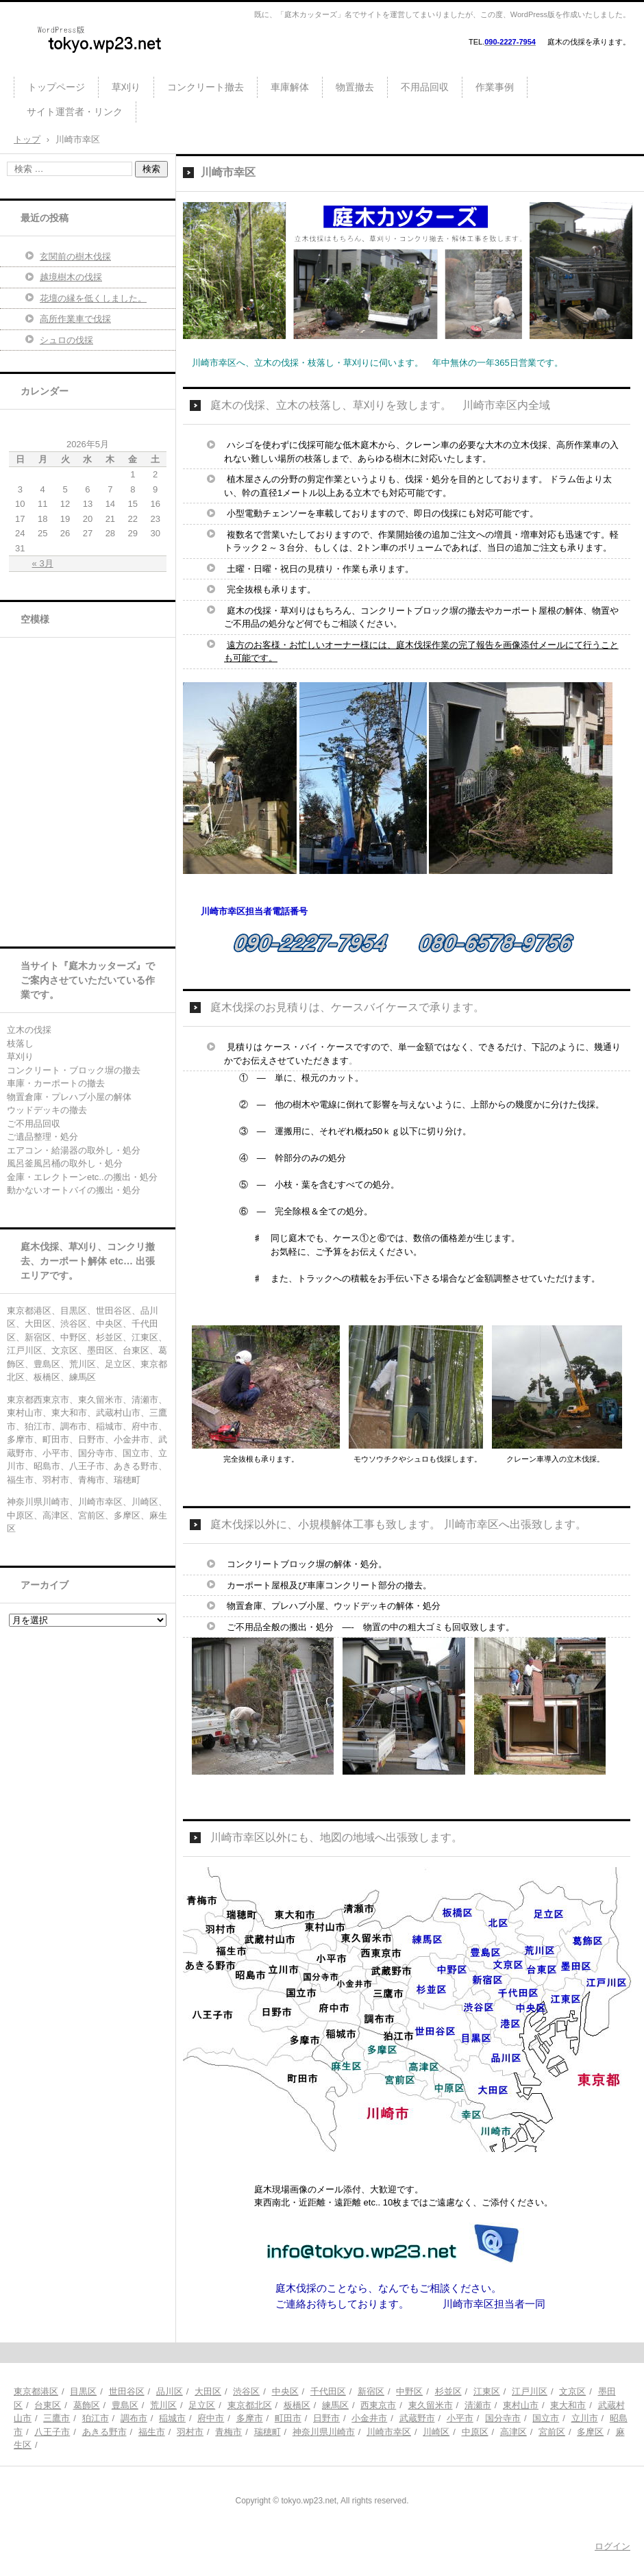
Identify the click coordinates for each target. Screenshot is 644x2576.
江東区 (486, 2391)
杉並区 (448, 2391)
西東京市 (378, 2405)
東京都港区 (36, 2391)
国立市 (545, 2418)
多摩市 (249, 2418)
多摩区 (590, 2432)
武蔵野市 (417, 2418)
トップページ (56, 87)
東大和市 (568, 2405)
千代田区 (328, 2391)
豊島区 (125, 2405)
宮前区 (551, 2432)
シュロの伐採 (66, 340)
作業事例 (494, 87)
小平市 (460, 2418)
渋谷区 (246, 2391)
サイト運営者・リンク (75, 111)
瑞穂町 (267, 2432)
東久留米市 (430, 2405)
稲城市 (172, 2418)
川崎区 (436, 2432)
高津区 (513, 2432)
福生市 (151, 2432)
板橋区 (297, 2405)
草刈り (126, 87)
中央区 (285, 2391)
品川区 (169, 2391)
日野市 (326, 2418)
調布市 (134, 2418)
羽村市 (190, 2432)
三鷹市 (56, 2418)
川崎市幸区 (389, 2432)
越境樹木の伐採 (71, 277)
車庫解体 (290, 87)
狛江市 (95, 2418)
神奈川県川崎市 (324, 2432)
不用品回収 (425, 87)
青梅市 (228, 2432)
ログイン (612, 2546)
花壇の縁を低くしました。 (93, 298)
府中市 (210, 2418)
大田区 (208, 2391)
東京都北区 (249, 2405)
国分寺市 (503, 2418)
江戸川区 (529, 2391)
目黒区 (83, 2391)
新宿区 (371, 2391)
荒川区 (163, 2405)
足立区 (201, 2405)
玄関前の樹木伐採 (75, 256)
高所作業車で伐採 (75, 319)
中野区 (409, 2391)
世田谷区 (127, 2391)
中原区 (475, 2432)
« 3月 (42, 563)
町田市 (288, 2418)
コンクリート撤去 (205, 87)
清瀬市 (478, 2405)
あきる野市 (104, 2432)
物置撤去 (355, 87)
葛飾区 (86, 2405)
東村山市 (520, 2405)
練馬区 (335, 2405)
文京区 (572, 2391)
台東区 (47, 2405)
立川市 (584, 2418)
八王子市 (52, 2432)
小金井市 (369, 2418)
